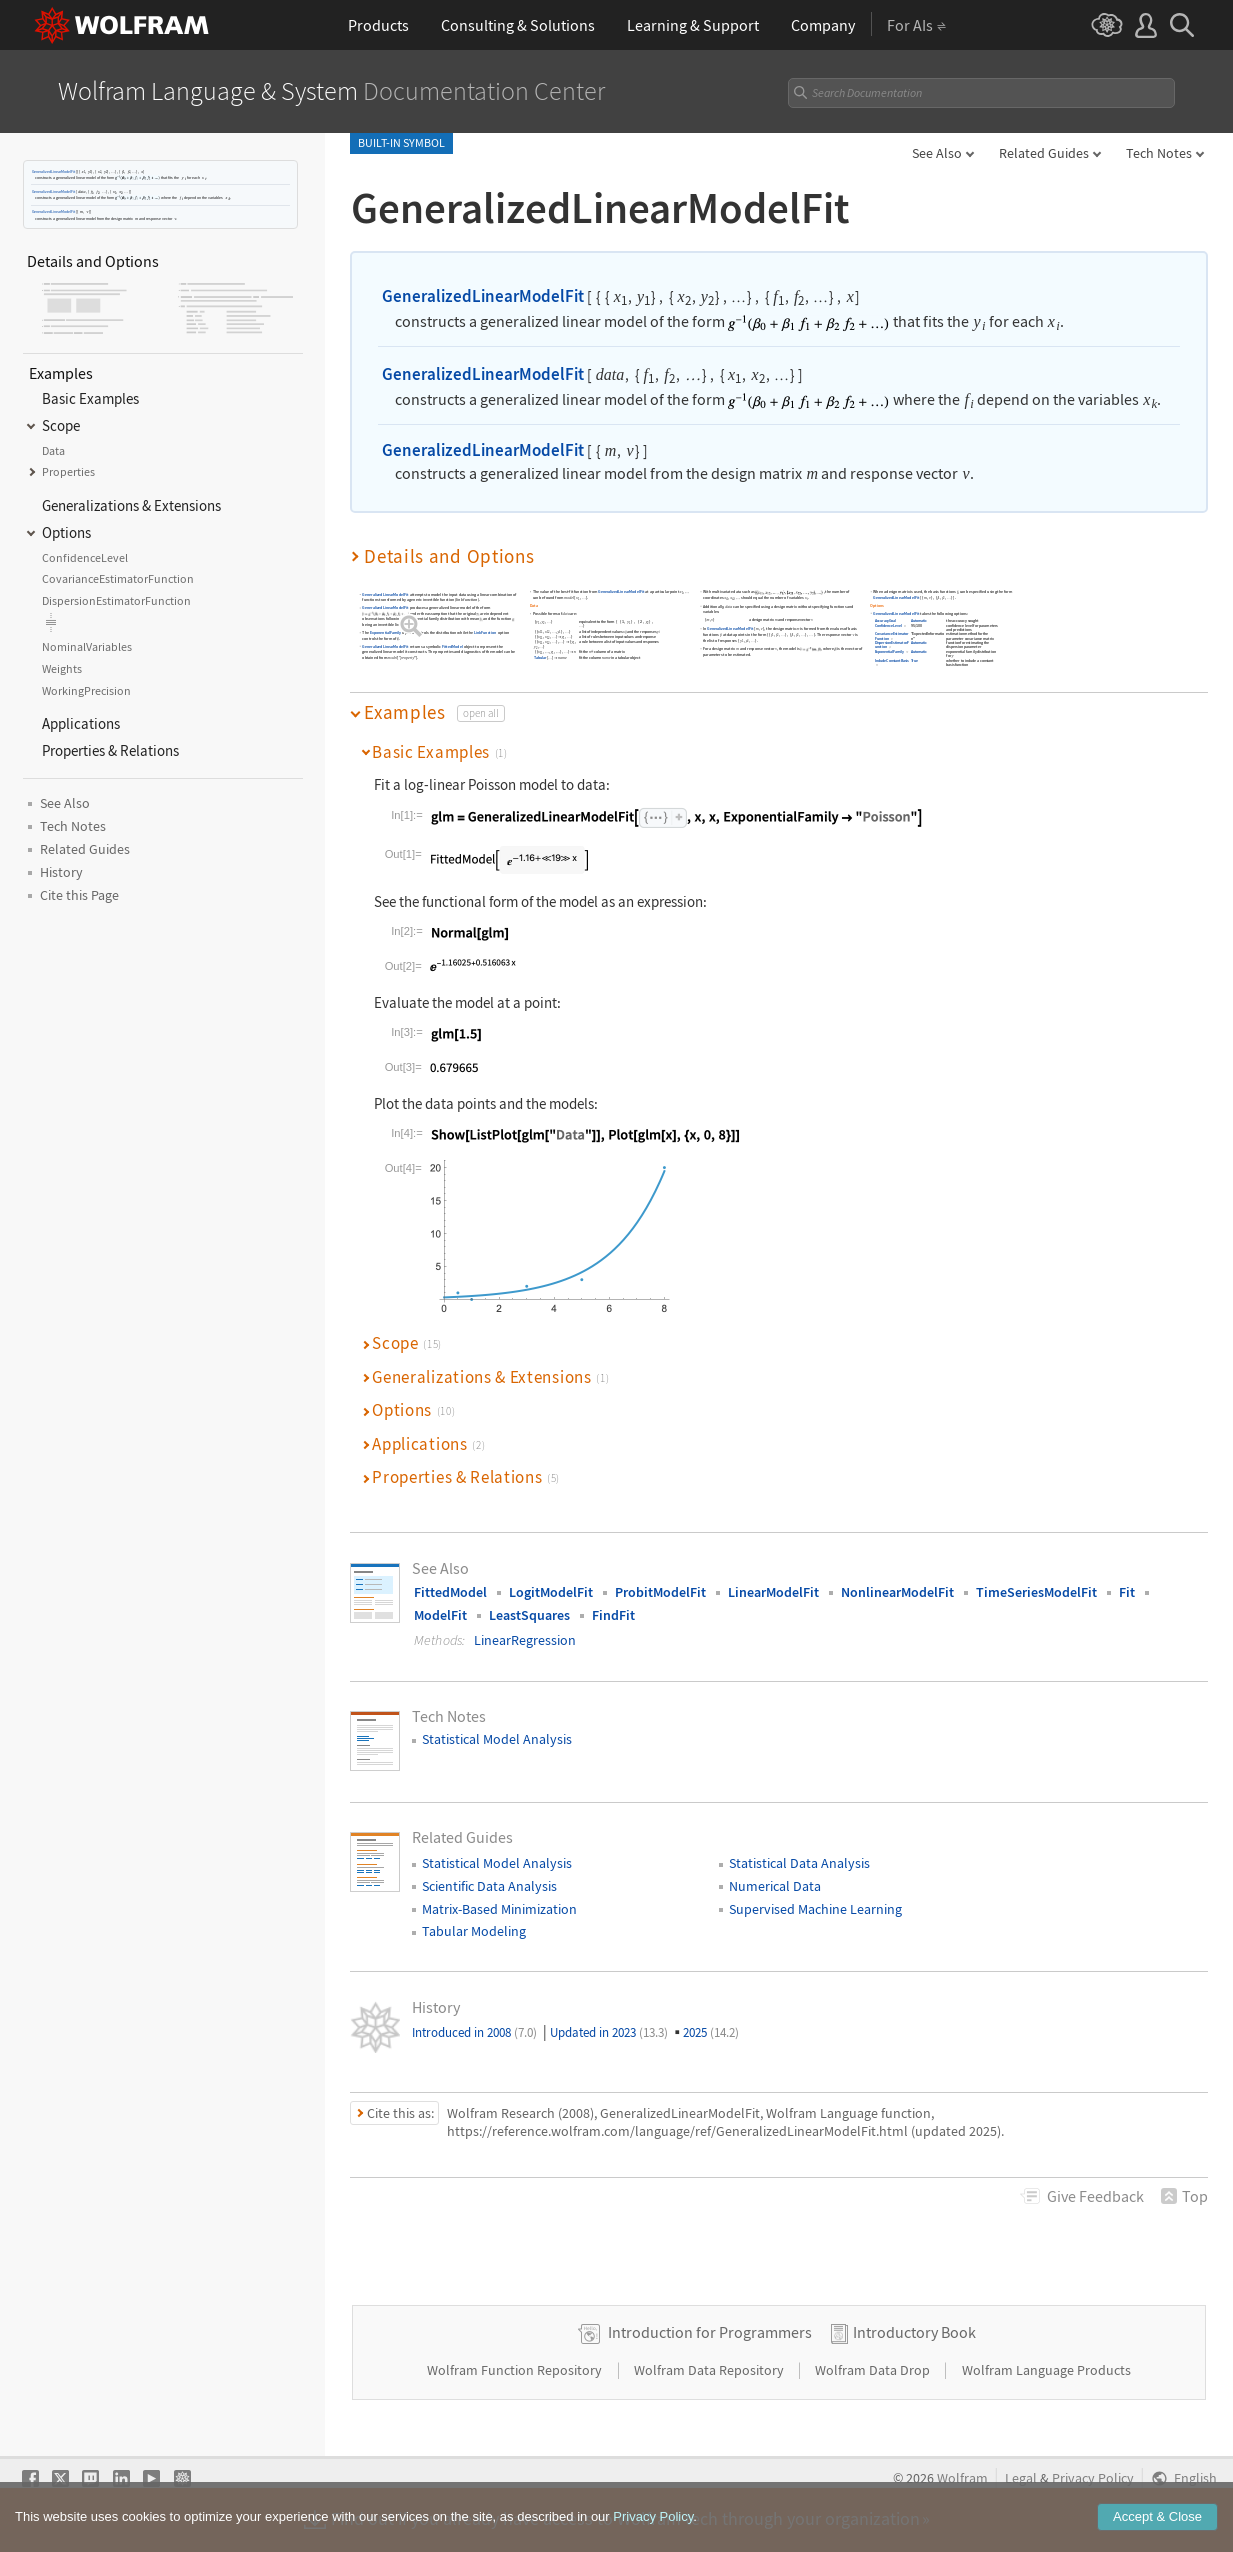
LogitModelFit (551, 1592)
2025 (711, 2032)
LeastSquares (529, 1615)
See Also (937, 153)
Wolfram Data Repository (710, 2370)
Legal (1021, 2478)
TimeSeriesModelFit (1036, 1592)
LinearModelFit (773, 1592)
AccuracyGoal (886, 621)
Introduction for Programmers (710, 2332)
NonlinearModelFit (897, 1592)
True (914, 660)
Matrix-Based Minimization (499, 1909)
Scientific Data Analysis (489, 1886)
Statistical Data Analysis (799, 1863)
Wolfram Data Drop (874, 2370)
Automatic (919, 621)
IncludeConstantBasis (892, 660)
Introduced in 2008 (474, 2032)
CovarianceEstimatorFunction (892, 636)
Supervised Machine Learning (815, 1909)
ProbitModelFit (660, 1592)
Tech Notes (1159, 153)
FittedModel (452, 646)
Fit (1127, 1592)
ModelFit (440, 1615)
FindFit (613, 1615)
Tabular (540, 657)
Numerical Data (775, 1886)
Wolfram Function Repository (516, 2370)
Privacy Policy (1093, 2478)
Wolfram (962, 2478)
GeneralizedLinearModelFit (53, 171)
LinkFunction (485, 632)
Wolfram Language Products (1046, 2370)
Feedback (1095, 2196)
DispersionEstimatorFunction (892, 645)
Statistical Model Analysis (497, 1739)
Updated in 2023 (609, 2032)
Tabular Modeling (474, 1931)
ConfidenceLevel (888, 625)
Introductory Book (914, 2332)
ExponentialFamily (386, 632)
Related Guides (1044, 153)
